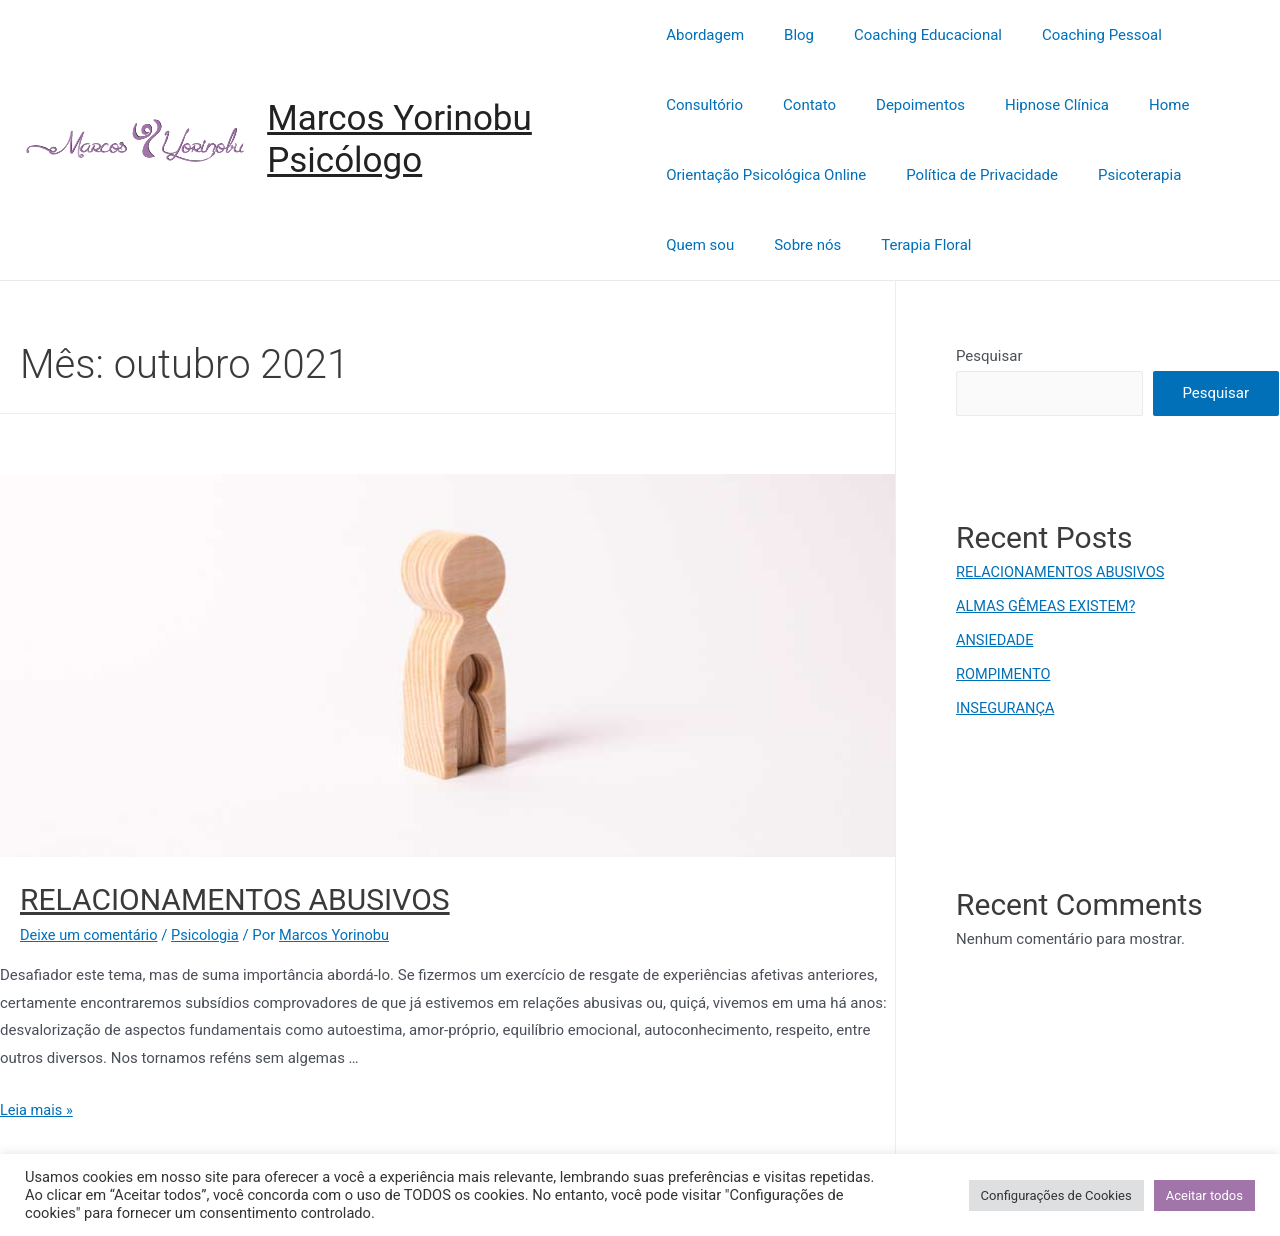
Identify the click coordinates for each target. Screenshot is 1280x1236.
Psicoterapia (1119, 175)
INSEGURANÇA (1006, 707)
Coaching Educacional (908, 35)
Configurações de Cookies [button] (1056, 1195)
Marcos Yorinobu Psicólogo (401, 139)
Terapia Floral (906, 245)
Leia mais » (37, 1110)
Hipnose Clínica (920, 105)
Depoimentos (793, 105)
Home (1022, 105)
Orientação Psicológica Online (766, 175)
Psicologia (210, 935)
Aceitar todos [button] (1204, 1195)
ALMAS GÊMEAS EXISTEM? (1048, 606)
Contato (692, 105)
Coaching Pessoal (1072, 35)
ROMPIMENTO (1004, 673)
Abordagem (705, 35)
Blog (789, 35)
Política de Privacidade (972, 175)
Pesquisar (989, 356)
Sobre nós (797, 245)
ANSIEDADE (996, 640)
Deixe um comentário (91, 935)
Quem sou (700, 245)
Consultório (1200, 35)
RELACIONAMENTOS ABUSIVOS (235, 899)
